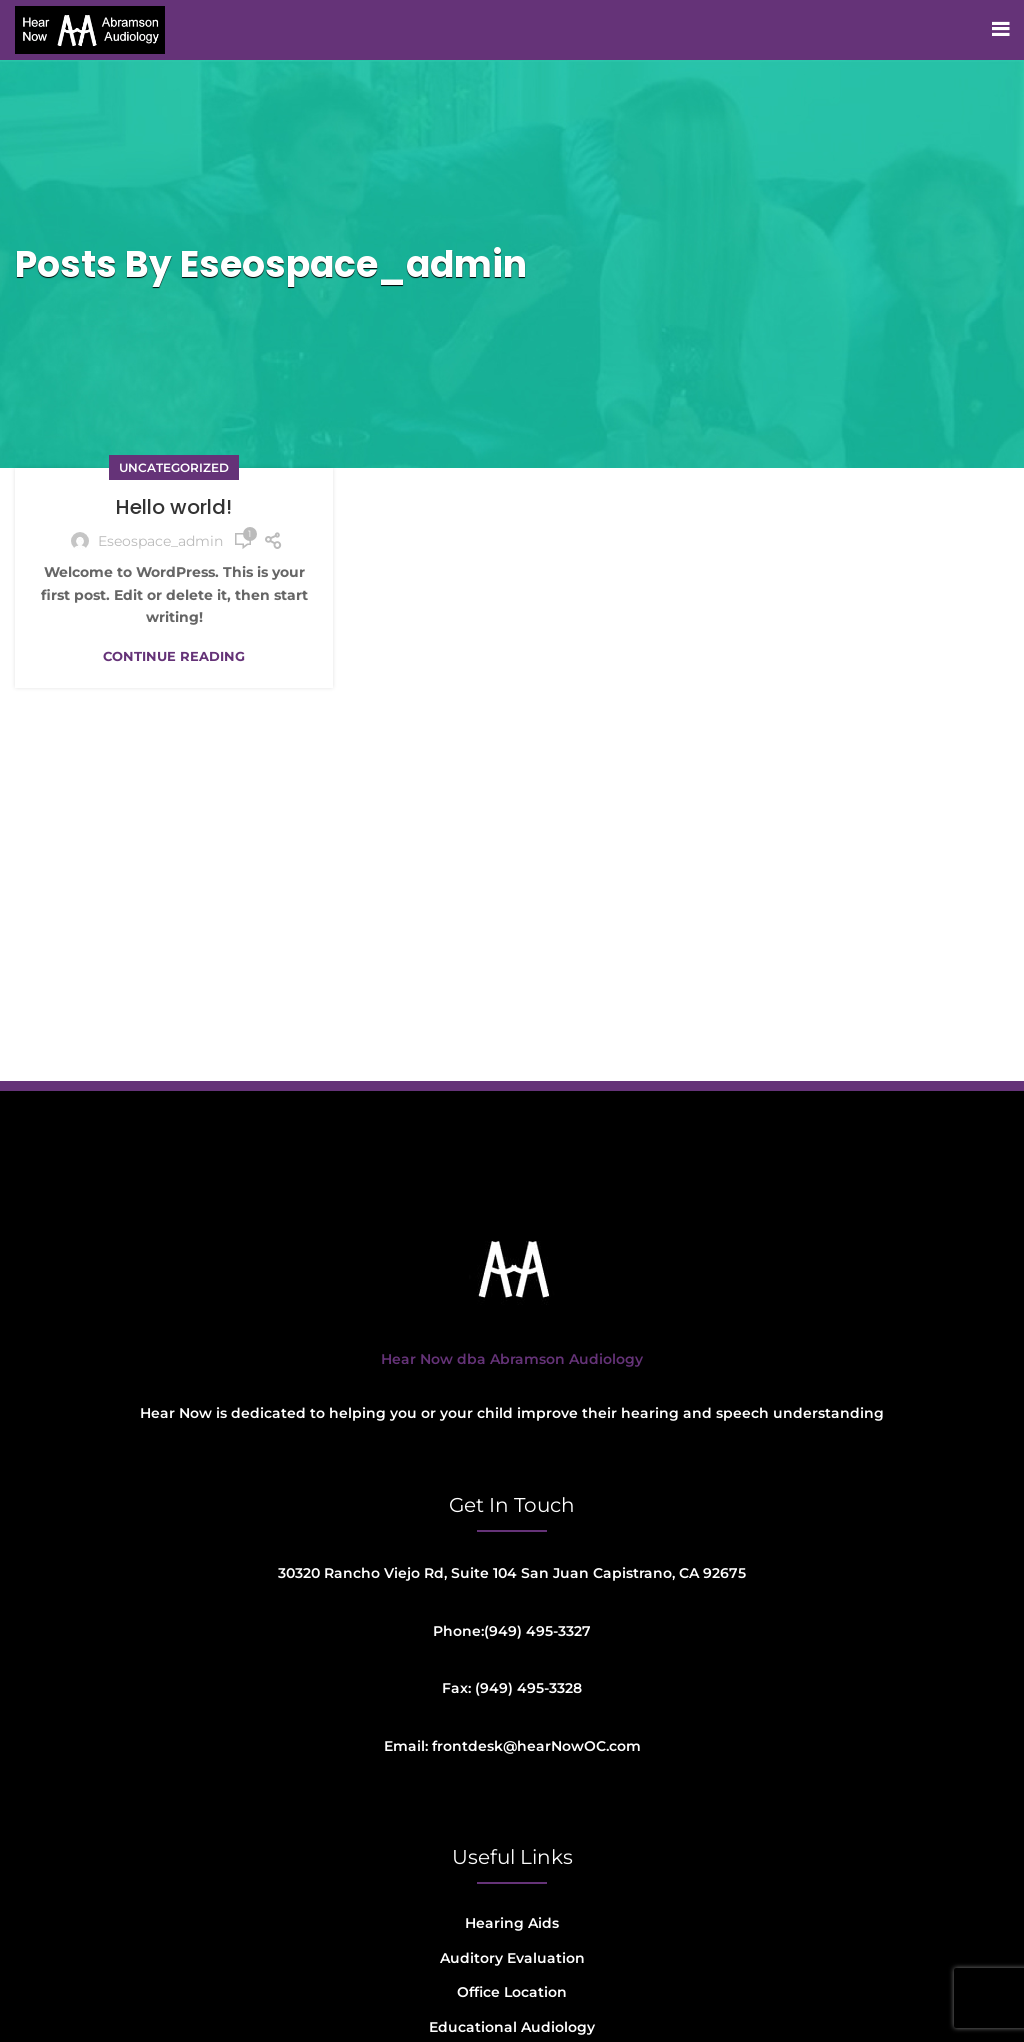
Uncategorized (174, 467)
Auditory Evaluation (512, 1958)
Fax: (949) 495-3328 (512, 1688)
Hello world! (174, 507)
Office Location (512, 1992)
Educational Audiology (512, 2027)
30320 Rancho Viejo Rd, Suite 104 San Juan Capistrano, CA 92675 (512, 1573)
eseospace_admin (353, 264)
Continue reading (174, 656)
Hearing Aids (512, 1923)
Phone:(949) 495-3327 (512, 1631)
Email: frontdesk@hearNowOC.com (512, 1746)
